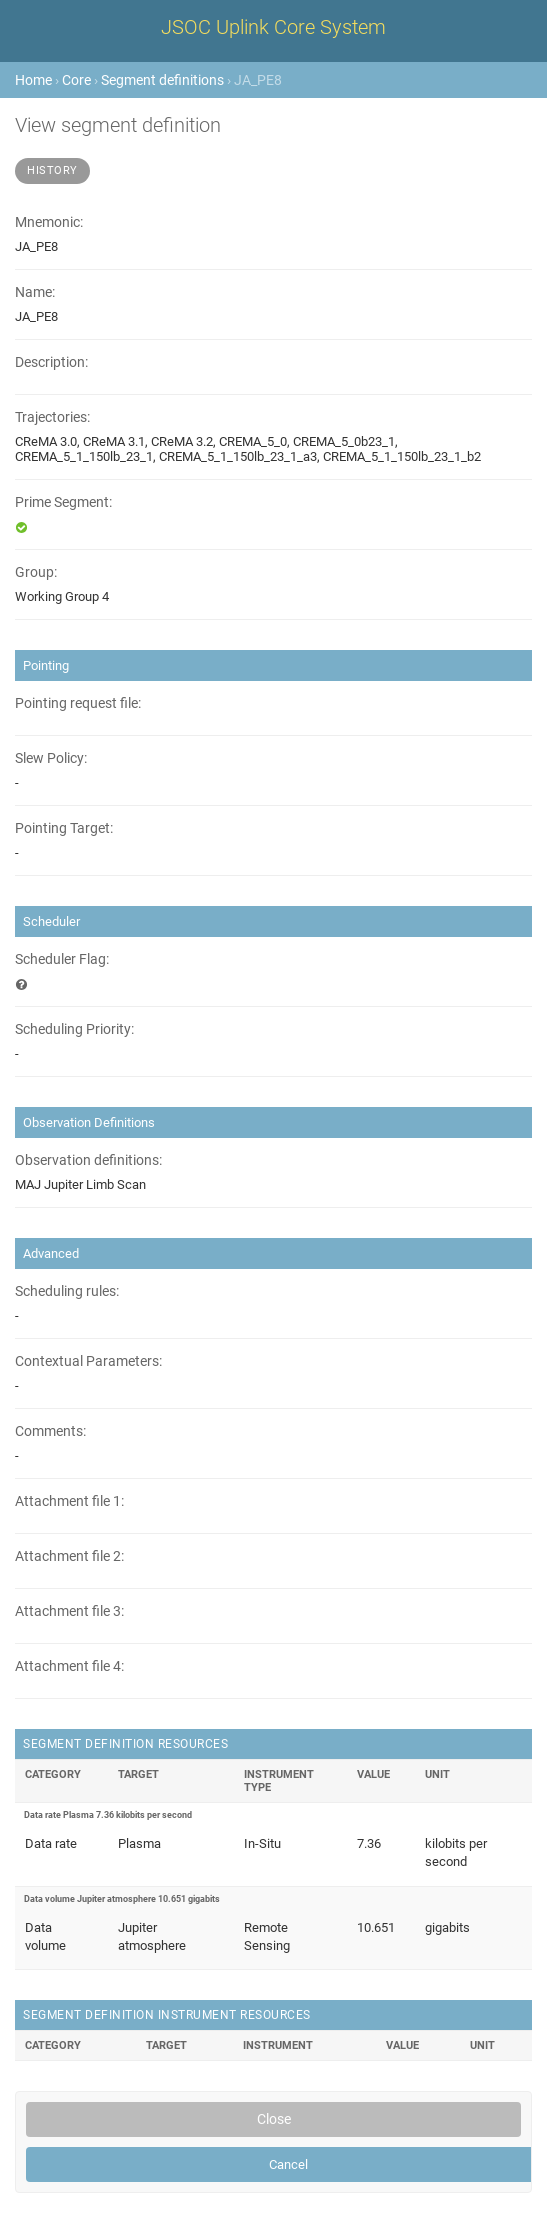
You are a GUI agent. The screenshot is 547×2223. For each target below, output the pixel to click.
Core (76, 80)
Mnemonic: (49, 222)
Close (274, 2119)
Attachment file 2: (69, 1556)
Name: (35, 292)
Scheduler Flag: (62, 959)
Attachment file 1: (69, 1501)
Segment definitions (162, 80)
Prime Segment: (63, 502)
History (52, 170)
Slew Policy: (51, 758)
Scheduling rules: (67, 1291)
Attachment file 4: (69, 1666)
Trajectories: (52, 417)
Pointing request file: (78, 703)
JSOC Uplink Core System (273, 27)
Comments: (50, 1431)
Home (33, 80)
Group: (36, 572)
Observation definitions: (88, 1160)
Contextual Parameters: (88, 1361)
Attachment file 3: (69, 1611)
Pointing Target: (64, 828)
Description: (51, 362)
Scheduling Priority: (74, 1029)
